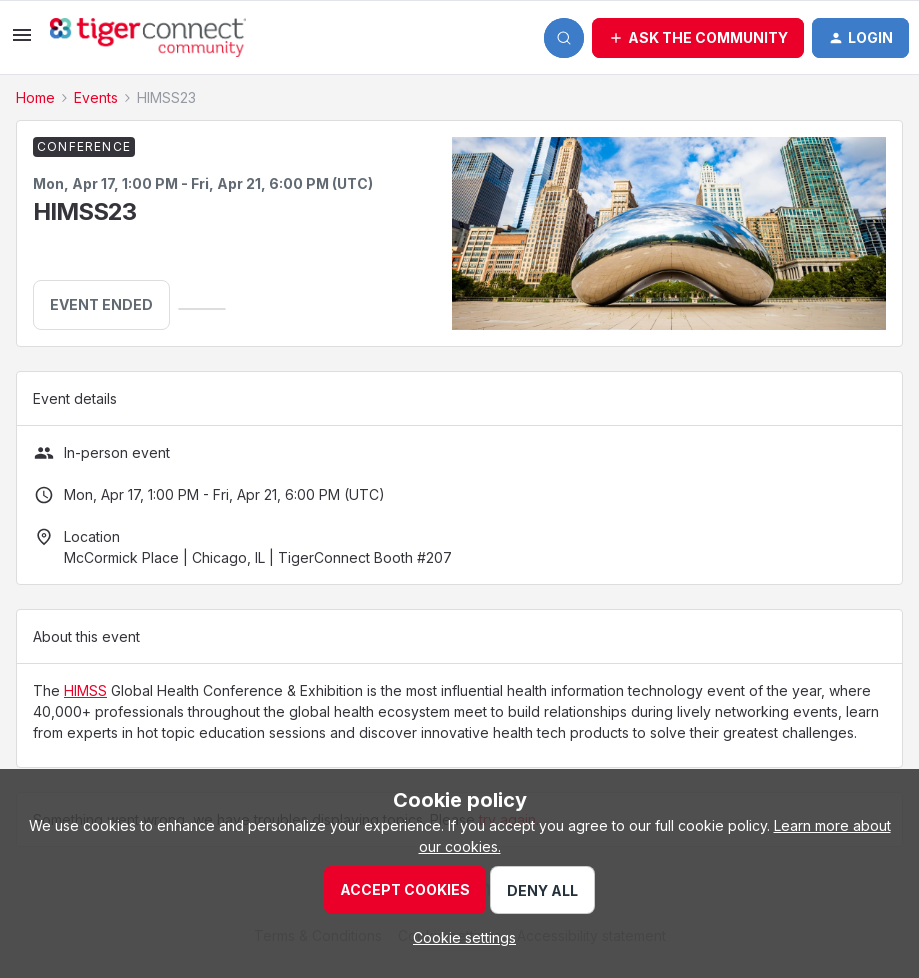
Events (96, 97)
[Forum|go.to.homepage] (148, 38)
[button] (22, 41)
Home (35, 97)
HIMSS (85, 690)
